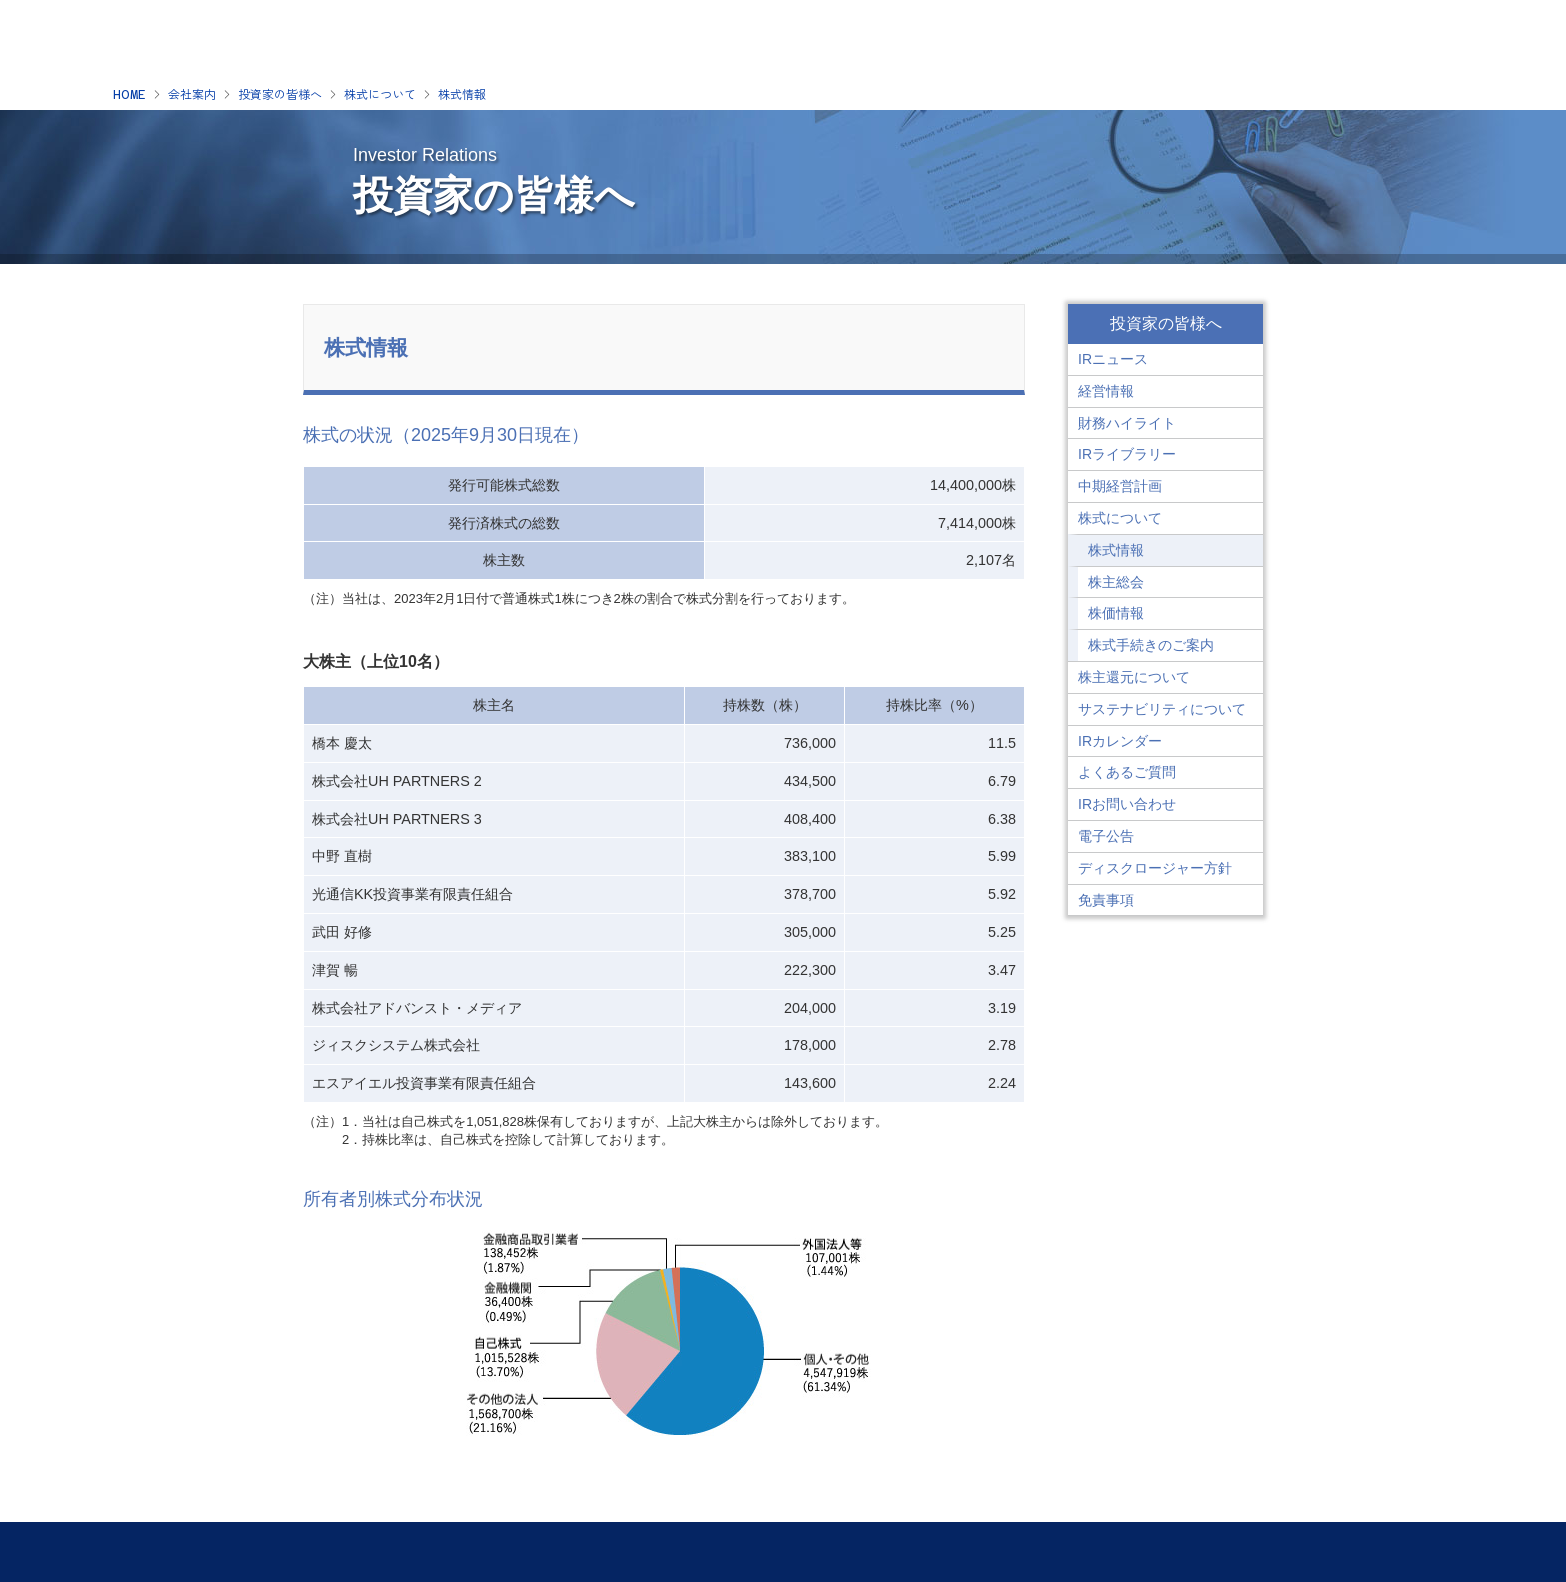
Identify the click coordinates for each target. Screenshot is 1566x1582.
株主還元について (1134, 677)
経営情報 (1106, 391)
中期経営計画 (1120, 486)
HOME (129, 95)
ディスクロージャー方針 (1155, 868)
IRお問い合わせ (1127, 804)
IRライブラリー (1127, 454)
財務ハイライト (1127, 423)
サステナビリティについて (1162, 709)
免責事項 (1106, 900)
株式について (380, 95)
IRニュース (1113, 359)
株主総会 (1116, 582)
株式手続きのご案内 (1151, 645)
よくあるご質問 (1127, 772)
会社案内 (192, 95)
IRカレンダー (1120, 741)
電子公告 (1106, 836)
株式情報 (462, 95)
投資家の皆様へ (280, 95)
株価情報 (1116, 613)
